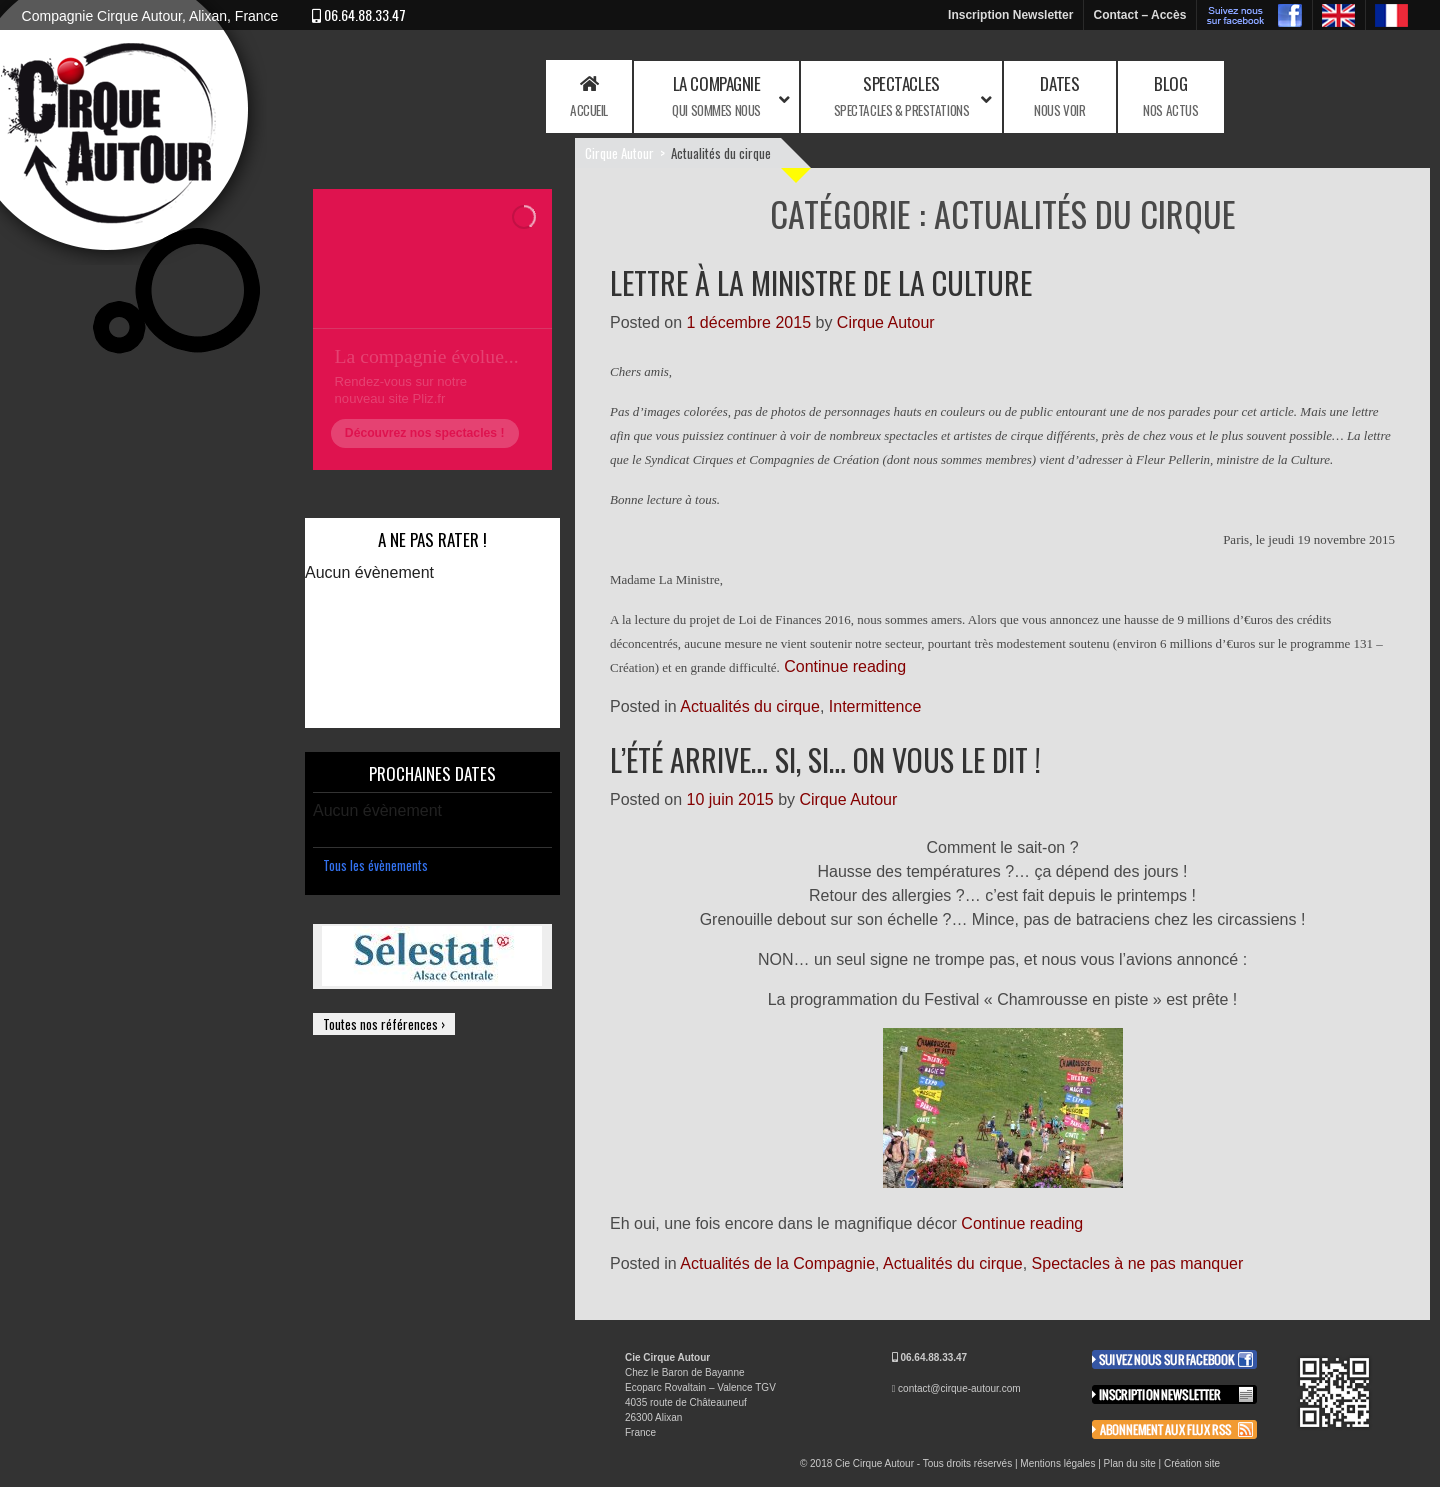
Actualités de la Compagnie (777, 1263)
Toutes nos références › (384, 1024)
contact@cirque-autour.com (959, 1388)
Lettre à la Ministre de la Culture (821, 282)
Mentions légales (1057, 1463)
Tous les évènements (375, 865)
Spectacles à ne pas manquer (1138, 1263)
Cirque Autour (619, 153)
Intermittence (875, 706)
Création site (1192, 1463)
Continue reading (845, 666)
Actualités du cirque (750, 706)
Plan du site (1130, 1463)
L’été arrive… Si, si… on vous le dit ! (825, 759)
